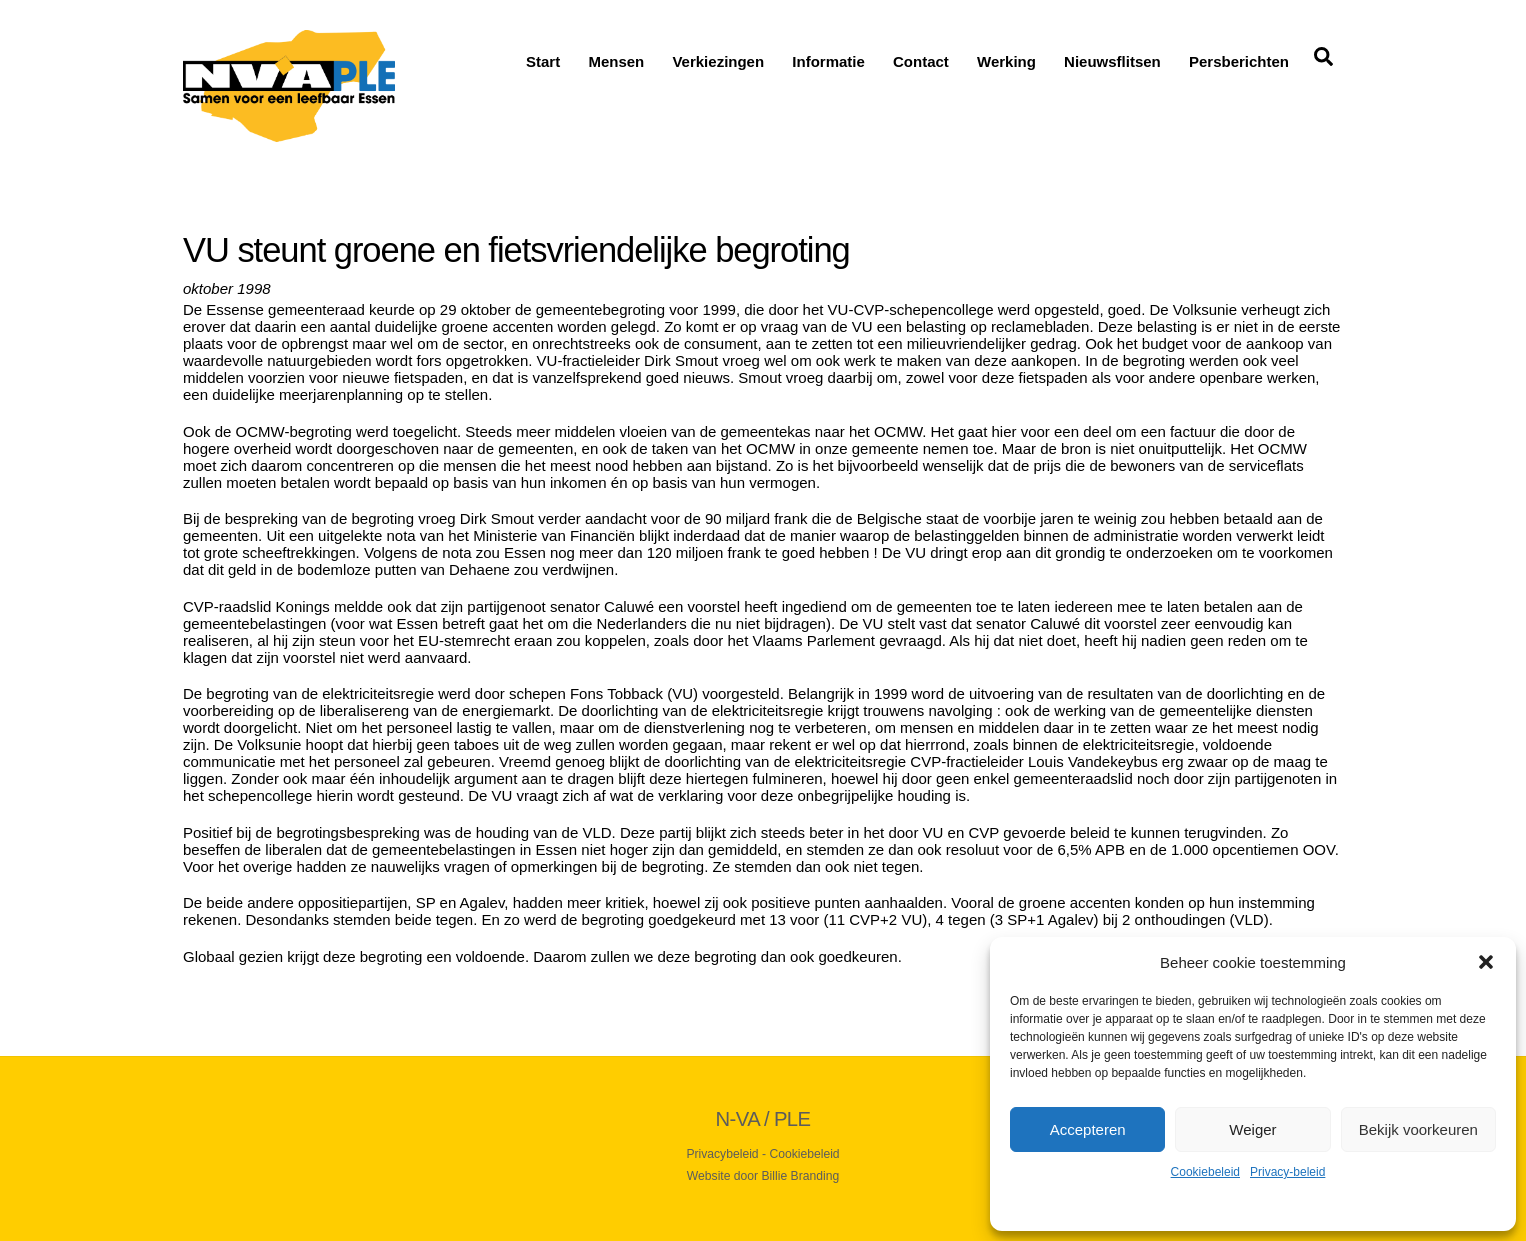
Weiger (1252, 1129)
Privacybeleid (722, 1153)
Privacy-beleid (1287, 1172)
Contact (921, 61)
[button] (1486, 962)
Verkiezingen (718, 61)
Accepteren (1088, 1129)
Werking (1006, 61)
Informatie (828, 61)
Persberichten (1239, 61)
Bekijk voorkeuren (1418, 1129)
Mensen (616, 61)
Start (543, 61)
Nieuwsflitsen (1112, 61)
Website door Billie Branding (763, 1175)
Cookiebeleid (1205, 1172)
